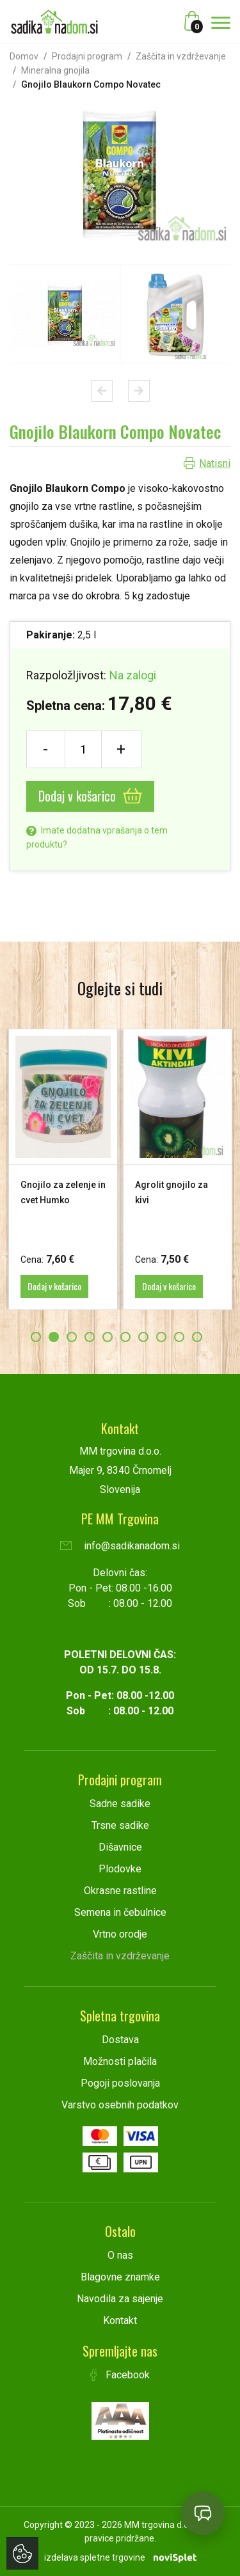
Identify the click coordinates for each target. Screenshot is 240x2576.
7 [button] (143, 1337)
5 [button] (107, 1337)
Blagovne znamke (120, 2277)
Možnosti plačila (120, 2061)
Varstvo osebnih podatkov (120, 2105)
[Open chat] (203, 2513)
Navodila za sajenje (120, 2299)
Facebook (120, 2375)
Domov (24, 56)
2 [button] (54, 1337)
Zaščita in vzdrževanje (181, 56)
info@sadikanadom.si (120, 1546)
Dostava (120, 2040)
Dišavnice (120, 1847)
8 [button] (161, 1337)
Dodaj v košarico (90, 795)
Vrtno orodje (120, 1934)
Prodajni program (87, 56)
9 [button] (179, 1337)
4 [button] (89, 1337)
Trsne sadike (120, 1825)
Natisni (214, 463)
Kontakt (120, 2320)
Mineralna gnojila (55, 70)
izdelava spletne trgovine (94, 2557)
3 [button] (72, 1337)
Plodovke (120, 1869)
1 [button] (36, 1337)
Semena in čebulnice (120, 1912)
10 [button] (197, 1337)
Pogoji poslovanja (120, 2083)
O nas (120, 2255)
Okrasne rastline (120, 1891)
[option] (65, 314)
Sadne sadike (120, 1804)
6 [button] (125, 1337)
